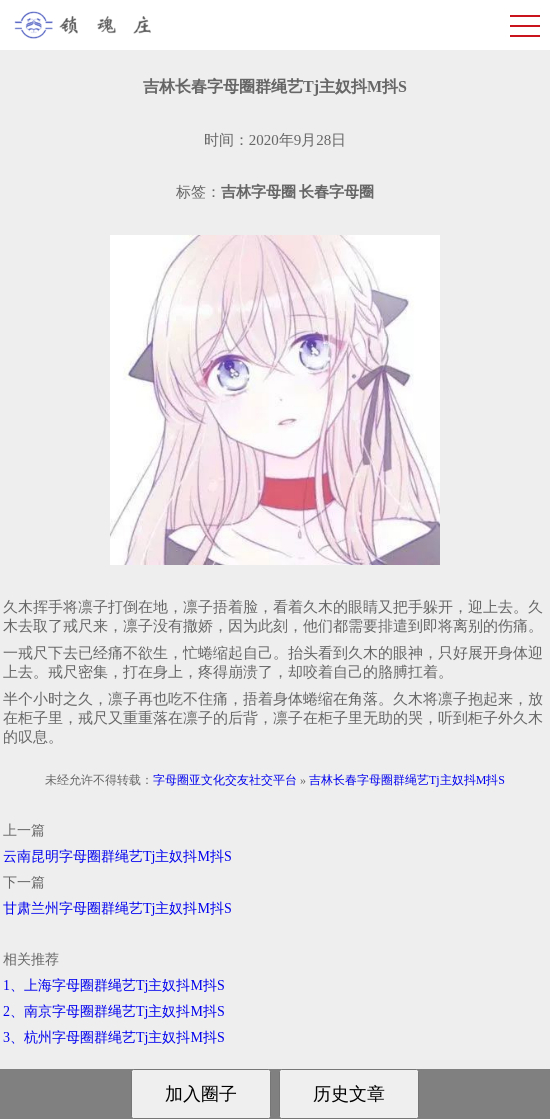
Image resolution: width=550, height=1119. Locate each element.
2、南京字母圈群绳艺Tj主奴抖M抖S (114, 1011)
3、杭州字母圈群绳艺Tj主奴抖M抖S (114, 1037)
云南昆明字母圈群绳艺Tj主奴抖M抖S (117, 856)
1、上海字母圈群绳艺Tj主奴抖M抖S (114, 985)
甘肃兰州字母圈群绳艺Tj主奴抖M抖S (117, 908)
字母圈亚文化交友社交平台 (225, 780)
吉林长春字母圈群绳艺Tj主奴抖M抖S (407, 780)
